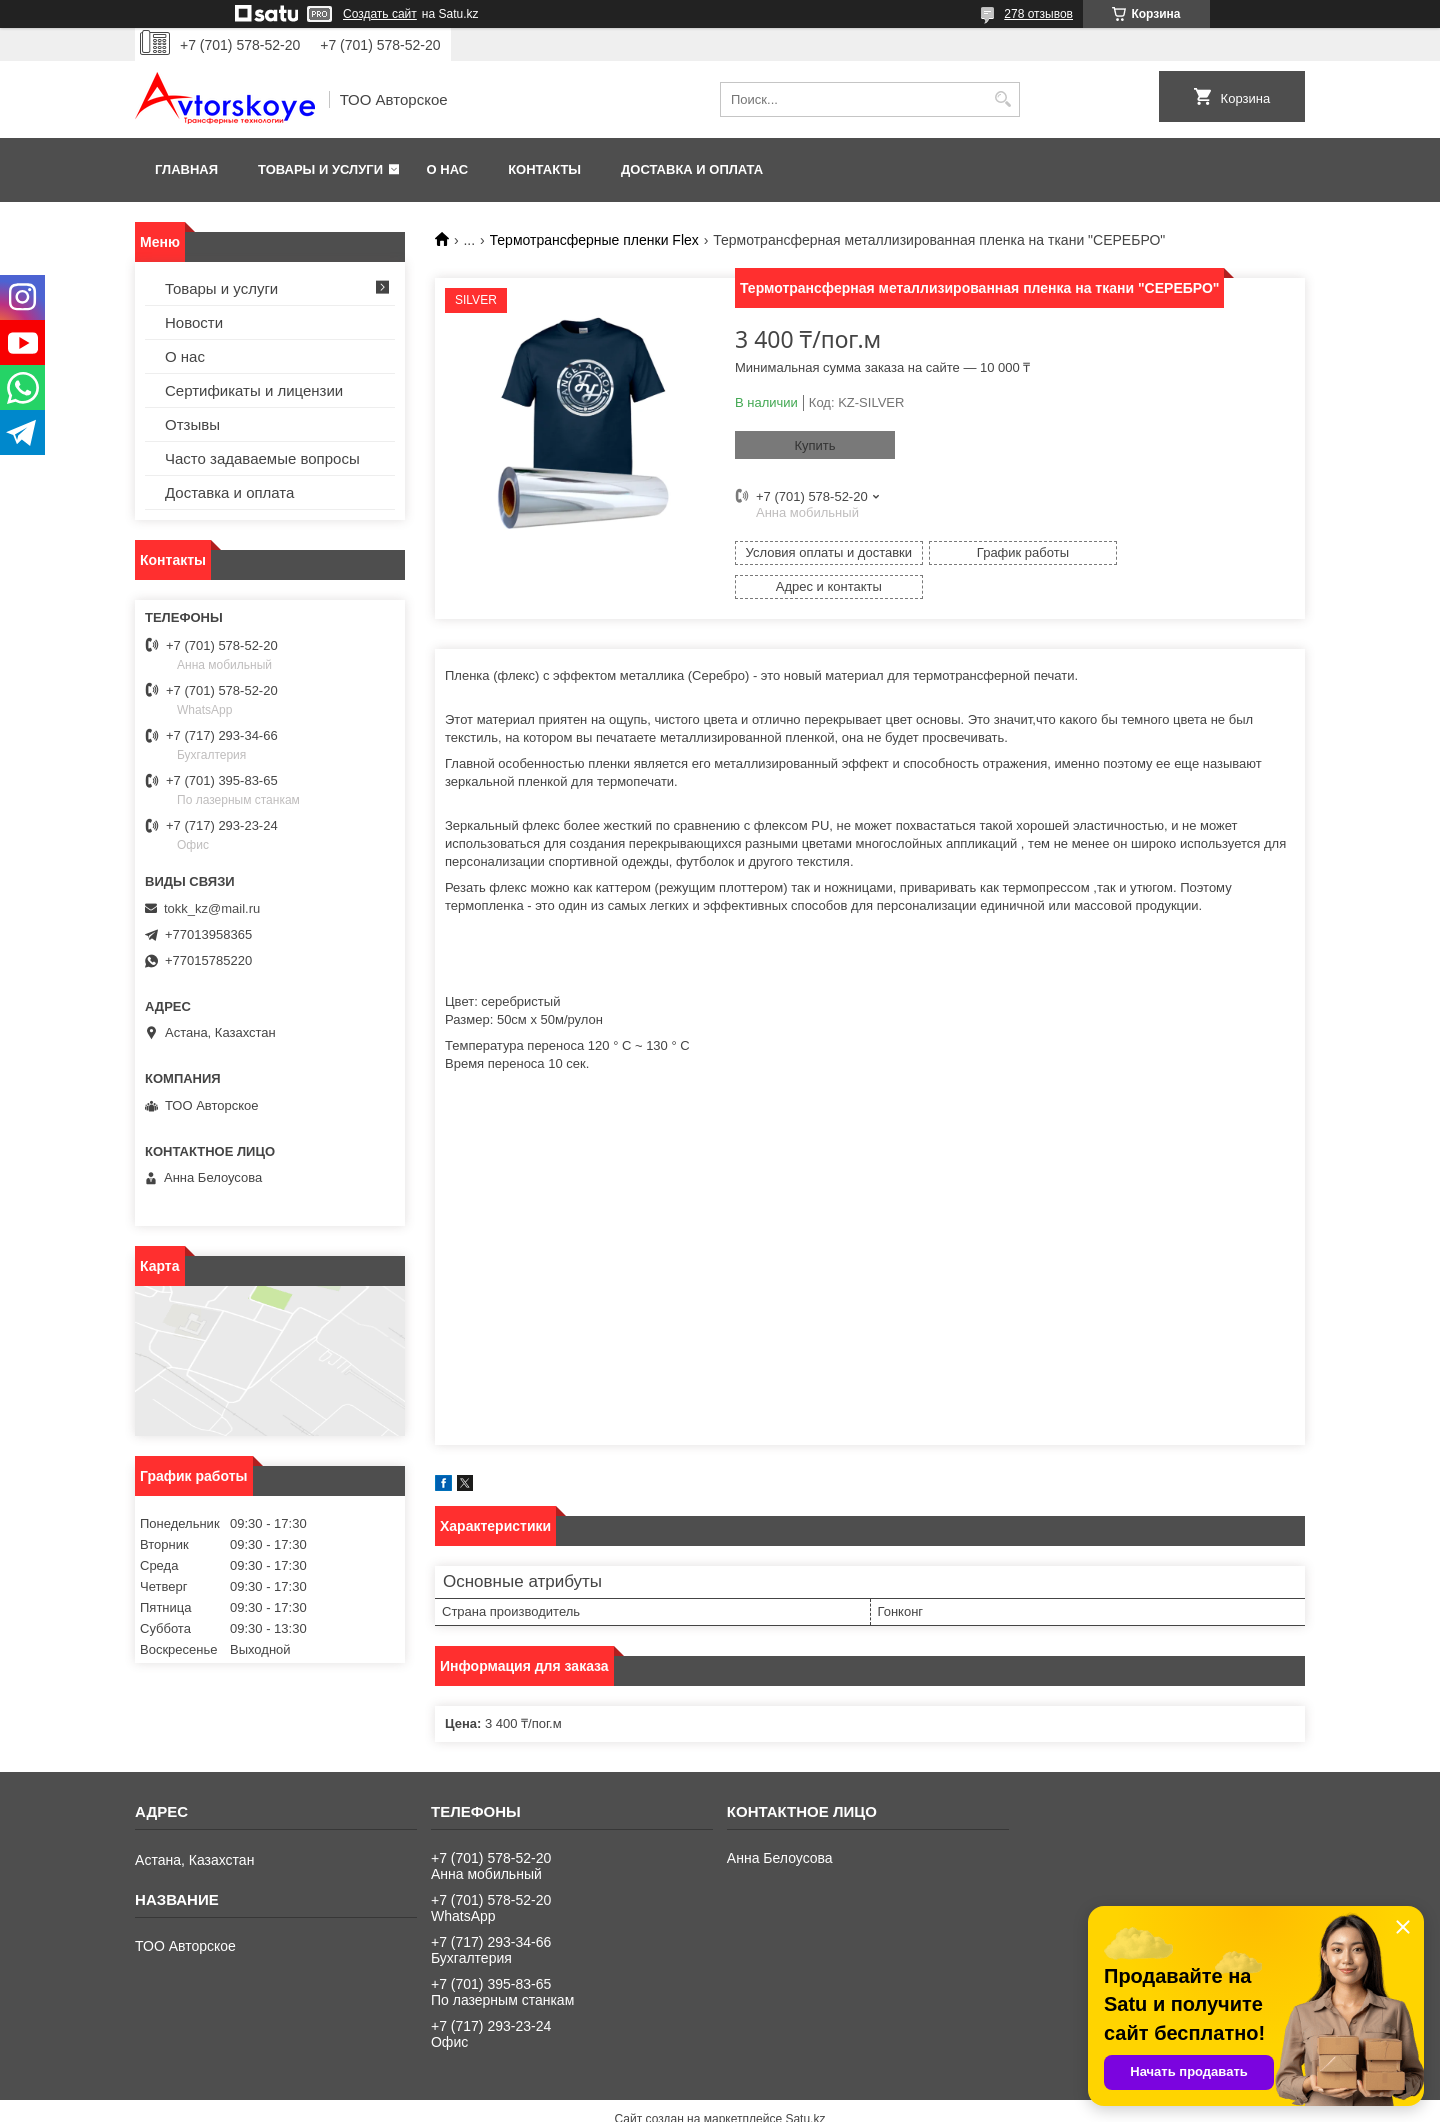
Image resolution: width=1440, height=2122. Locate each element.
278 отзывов (1038, 14)
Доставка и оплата (692, 169)
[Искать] (1002, 99)
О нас (448, 169)
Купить (814, 445)
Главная (186, 169)
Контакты (544, 169)
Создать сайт (380, 14)
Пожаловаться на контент (767, 2103)
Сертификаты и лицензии (254, 390)
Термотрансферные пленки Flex (594, 240)
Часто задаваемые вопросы (262, 458)
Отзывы (192, 424)
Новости (194, 322)
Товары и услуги (320, 169)
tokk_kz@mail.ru (212, 908)
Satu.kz (805, 2085)
